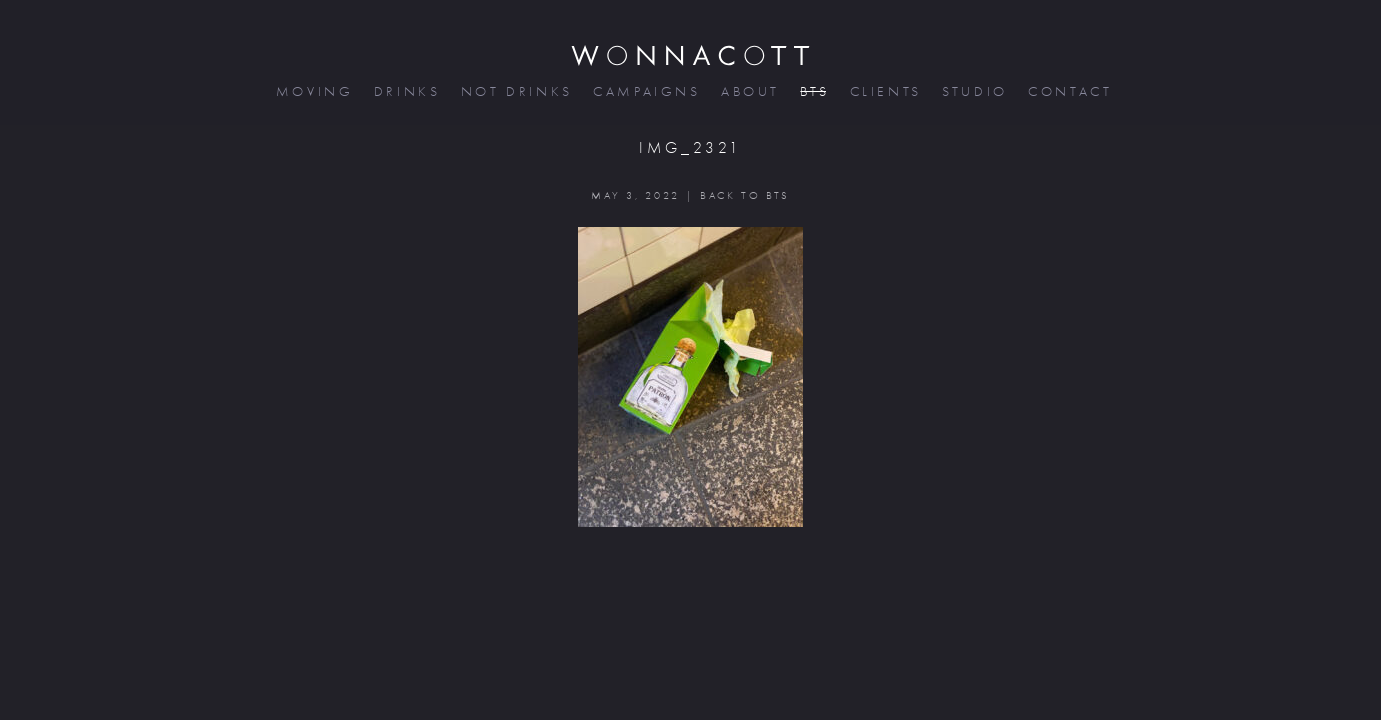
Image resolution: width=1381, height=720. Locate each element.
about (748, 91)
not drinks (515, 91)
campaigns (645, 91)
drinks (405, 91)
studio (973, 91)
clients (884, 91)
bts (812, 91)
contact (1068, 91)
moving (313, 91)
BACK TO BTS (744, 195)
